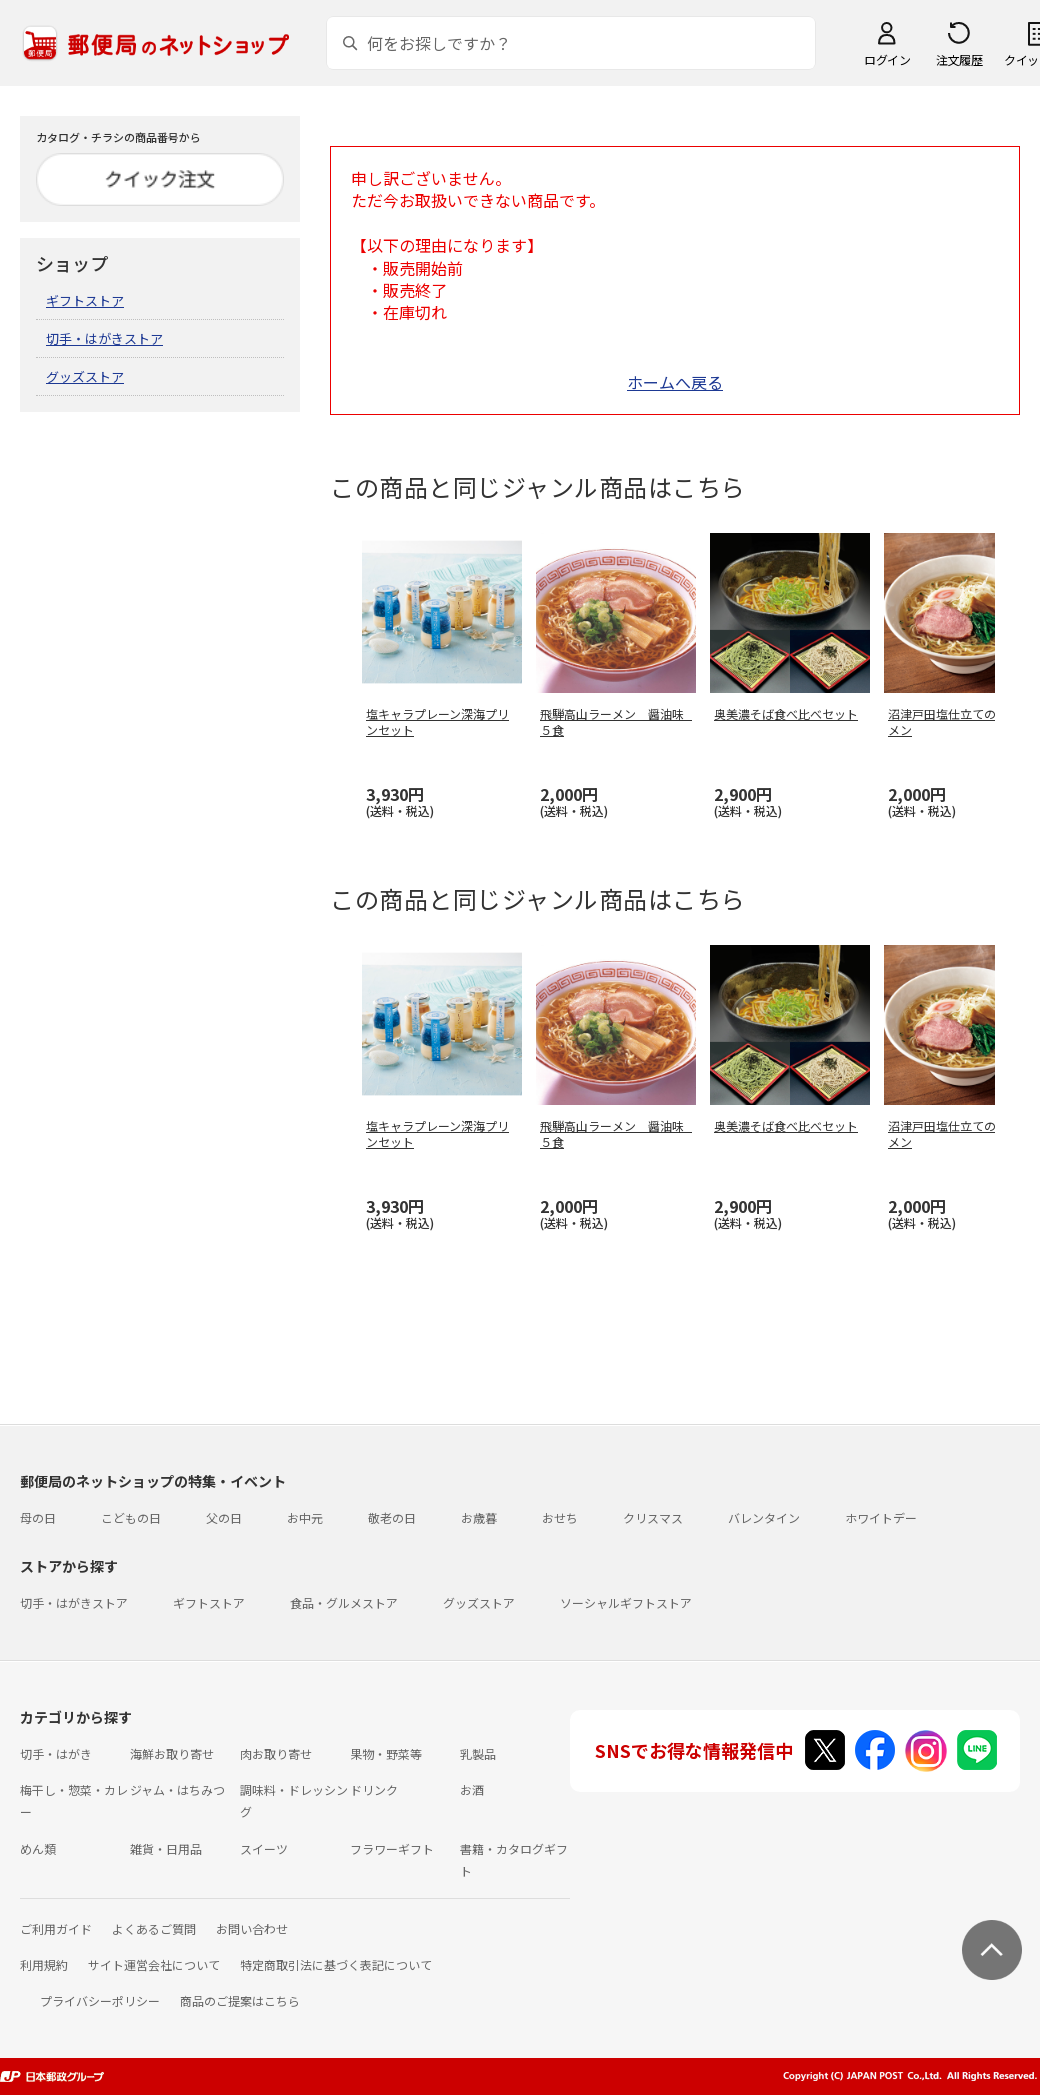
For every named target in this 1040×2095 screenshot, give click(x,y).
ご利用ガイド (56, 1928)
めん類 (38, 1848)
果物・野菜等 (386, 1753)
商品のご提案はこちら (240, 2000)
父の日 (224, 1517)
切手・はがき (56, 1753)
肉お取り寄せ (276, 1753)
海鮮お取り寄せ (172, 1753)
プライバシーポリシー (100, 2000)
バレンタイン (764, 1517)
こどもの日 (131, 1517)
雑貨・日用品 (166, 1848)
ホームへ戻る (675, 382)
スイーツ (264, 1848)
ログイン (887, 59)
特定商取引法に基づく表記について (336, 1964)
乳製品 (478, 1753)
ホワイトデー (881, 1517)
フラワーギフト (392, 1848)
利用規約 (44, 1964)
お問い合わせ (252, 1928)
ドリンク (374, 1789)
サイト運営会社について (154, 1964)
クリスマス (653, 1517)
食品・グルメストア (344, 1602)
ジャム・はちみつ (177, 1789)
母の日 (38, 1517)
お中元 (305, 1517)
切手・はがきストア (104, 338)
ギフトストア (85, 300)
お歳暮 (479, 1517)
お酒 (472, 1789)
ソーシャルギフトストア (626, 1602)
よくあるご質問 (154, 1928)
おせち (560, 1517)
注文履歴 (959, 59)
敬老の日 (392, 1517)
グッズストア (85, 376)
